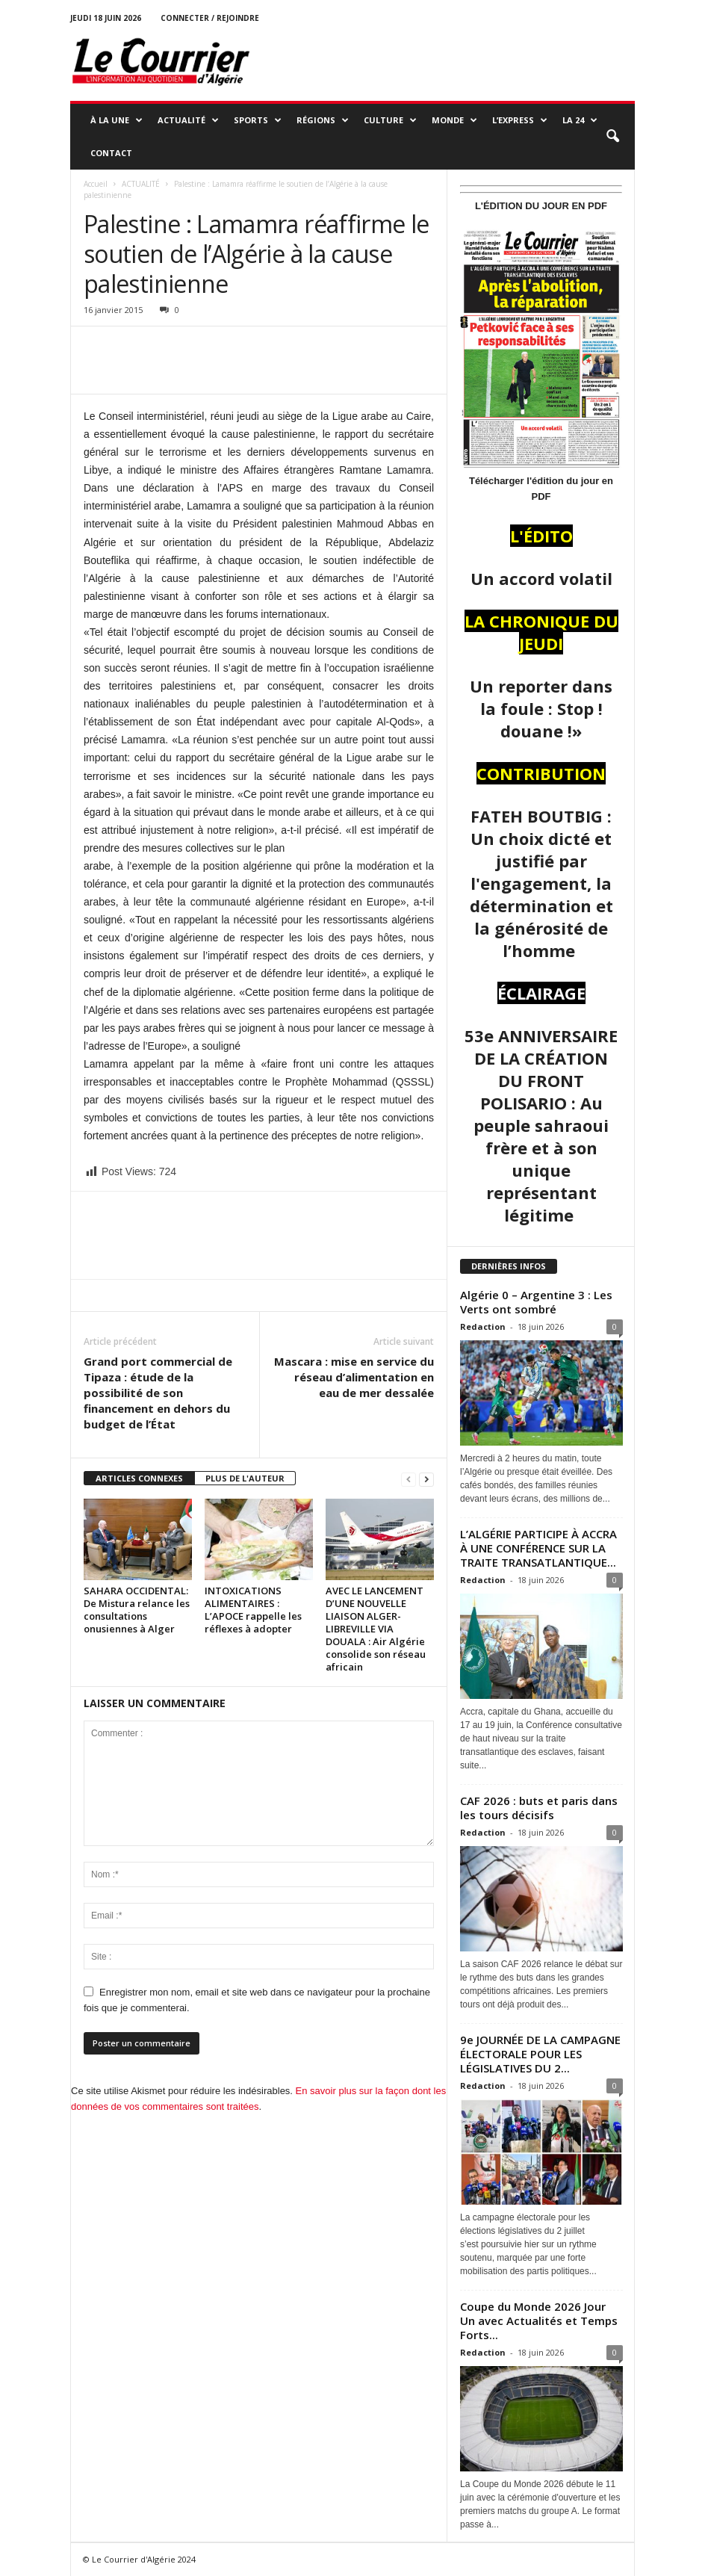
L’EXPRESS (519, 120)
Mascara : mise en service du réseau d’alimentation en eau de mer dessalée (354, 1377)
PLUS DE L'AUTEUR (245, 1478)
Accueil (96, 184)
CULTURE (390, 120)
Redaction (483, 1326)
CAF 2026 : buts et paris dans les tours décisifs (539, 1807)
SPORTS (258, 120)
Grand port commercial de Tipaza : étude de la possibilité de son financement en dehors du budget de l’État (158, 1392)
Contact (111, 152)
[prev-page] (408, 1479)
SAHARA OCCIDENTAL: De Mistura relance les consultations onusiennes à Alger (137, 1609)
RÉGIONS (322, 120)
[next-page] (426, 1479)
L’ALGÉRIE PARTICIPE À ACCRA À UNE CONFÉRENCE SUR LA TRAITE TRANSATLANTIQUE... (538, 1548)
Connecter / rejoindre (210, 18)
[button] (612, 136)
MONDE (454, 120)
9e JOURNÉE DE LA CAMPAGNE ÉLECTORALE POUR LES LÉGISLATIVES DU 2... (540, 2053)
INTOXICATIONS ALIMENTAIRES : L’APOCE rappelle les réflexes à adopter (253, 1609)
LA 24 (579, 120)
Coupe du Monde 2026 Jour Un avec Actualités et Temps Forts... (539, 2320)
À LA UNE (116, 120)
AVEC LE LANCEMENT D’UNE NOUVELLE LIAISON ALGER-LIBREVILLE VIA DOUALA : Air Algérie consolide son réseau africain (376, 1629)
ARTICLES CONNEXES (139, 1478)
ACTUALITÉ (188, 120)
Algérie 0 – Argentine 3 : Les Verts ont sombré (536, 1301)
